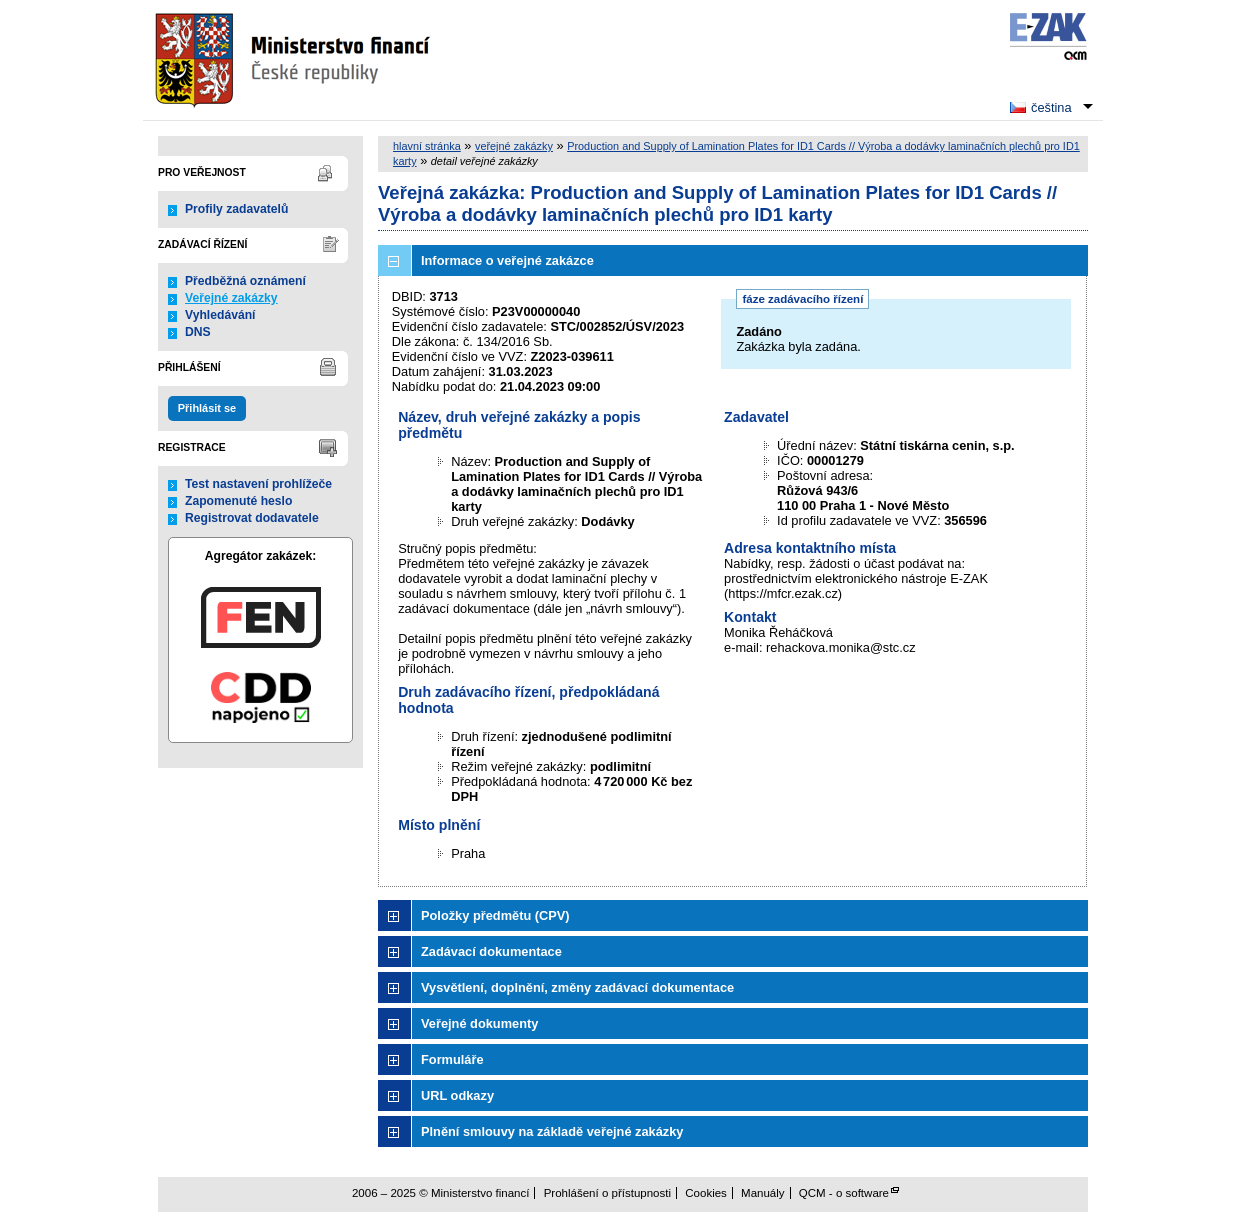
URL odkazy (457, 1095)
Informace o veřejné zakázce (507, 260)
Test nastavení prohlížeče (258, 484)
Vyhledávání (220, 315)
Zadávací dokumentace (491, 951)
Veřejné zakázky (231, 298)
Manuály (763, 1193)
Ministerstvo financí (295, 60)
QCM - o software (844, 1193)
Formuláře (452, 1059)
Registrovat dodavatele (252, 518)
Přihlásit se (207, 408)
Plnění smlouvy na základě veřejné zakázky (552, 1131)
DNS (198, 332)
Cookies (706, 1193)
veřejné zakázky (514, 146)
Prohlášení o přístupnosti (607, 1193)
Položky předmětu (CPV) (495, 915)
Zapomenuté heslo (238, 501)
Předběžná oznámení (245, 281)
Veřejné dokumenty (479, 1023)
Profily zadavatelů (236, 209)
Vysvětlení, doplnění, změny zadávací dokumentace (577, 987)
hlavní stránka (427, 146)
